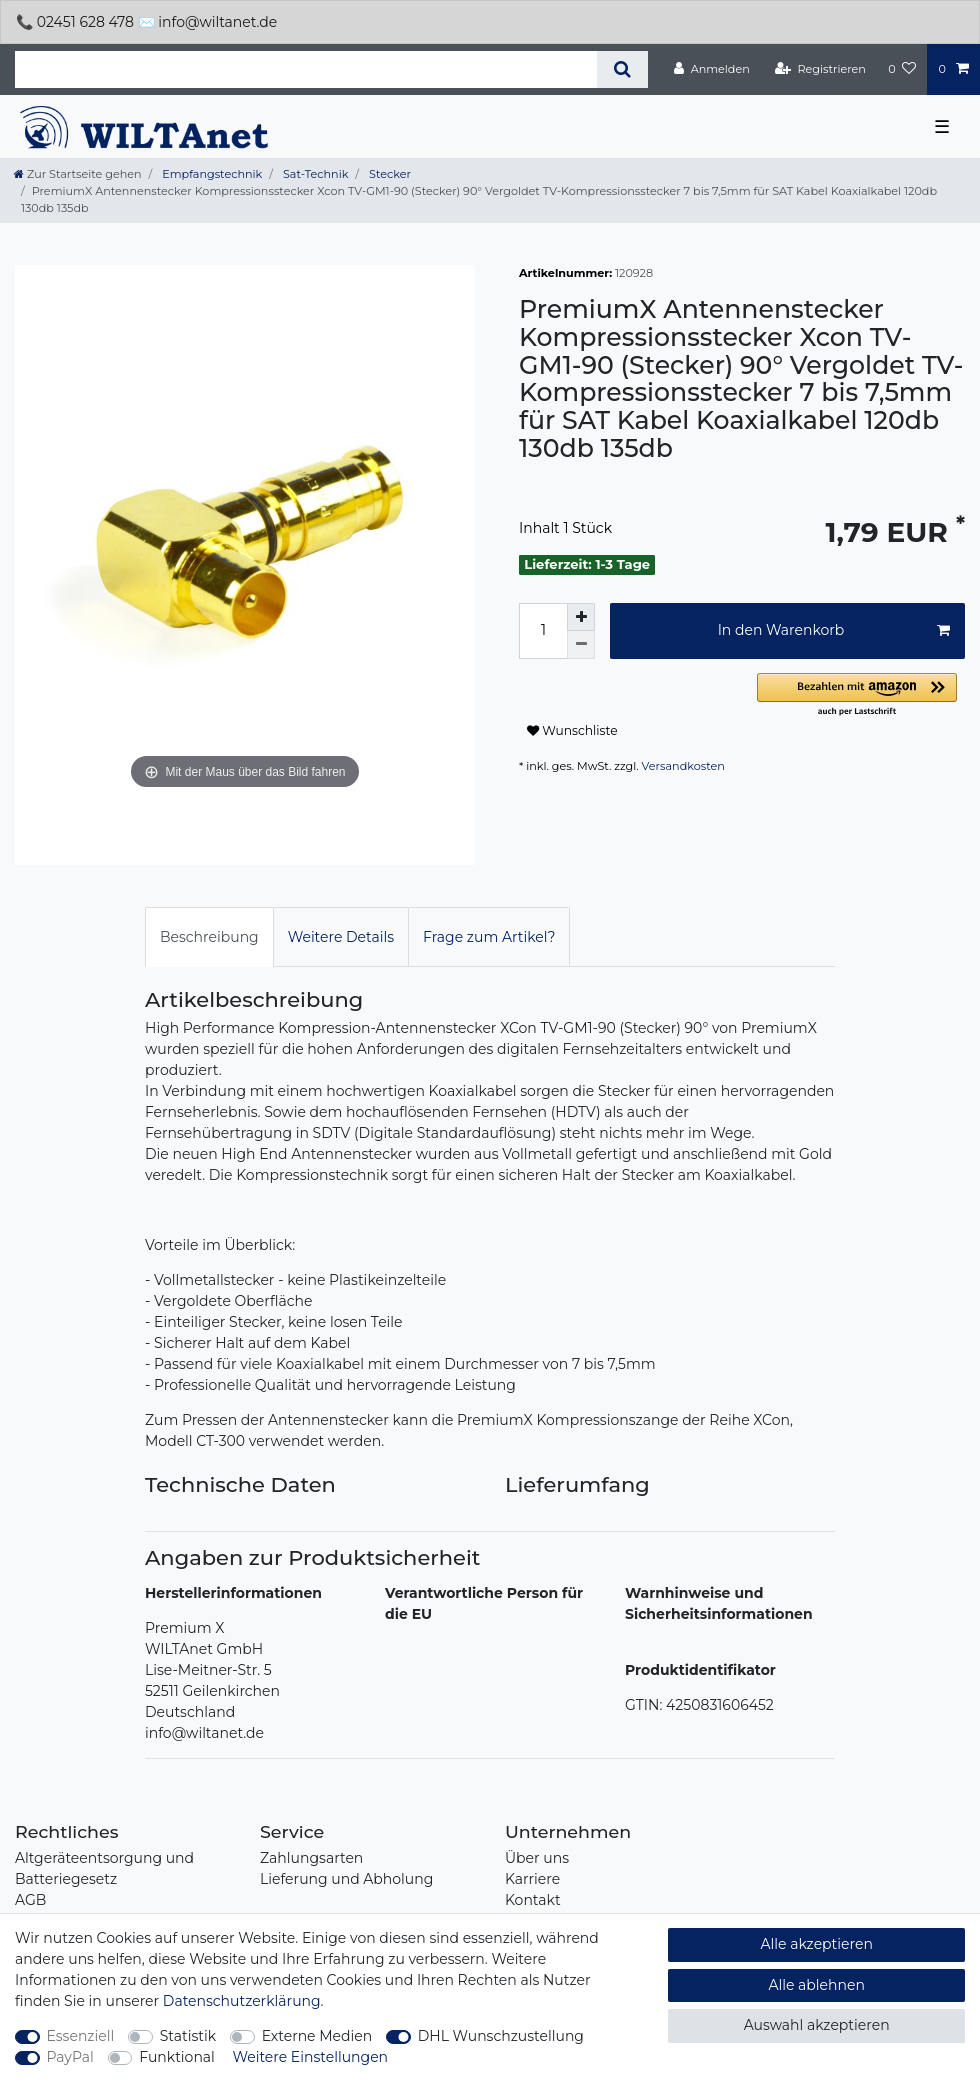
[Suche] (622, 69)
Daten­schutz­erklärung (242, 2001)
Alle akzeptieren (816, 1944)
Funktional (177, 2057)
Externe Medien (317, 2036)
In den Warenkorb (834, 630)
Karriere (532, 1879)
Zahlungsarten (311, 1858)
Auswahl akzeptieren (817, 2025)
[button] (861, 695)
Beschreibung (209, 937)
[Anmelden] (712, 69)
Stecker (388, 174)
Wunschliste (572, 730)
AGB (30, 1900)
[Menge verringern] (581, 645)
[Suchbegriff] (306, 69)
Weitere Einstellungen (311, 2057)
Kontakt (533, 1900)
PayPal (70, 2057)
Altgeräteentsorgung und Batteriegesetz (104, 1868)
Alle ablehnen (816, 1985)
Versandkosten (683, 766)
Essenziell (81, 2036)
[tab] (209, 936)
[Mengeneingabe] (543, 631)
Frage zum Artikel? (489, 937)
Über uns (537, 1858)
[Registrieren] (820, 69)
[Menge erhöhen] (581, 617)
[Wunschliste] (902, 69)
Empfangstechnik (210, 174)
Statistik (188, 2036)
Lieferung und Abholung (346, 1879)
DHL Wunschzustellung (501, 2036)
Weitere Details (341, 937)
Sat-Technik (314, 174)
